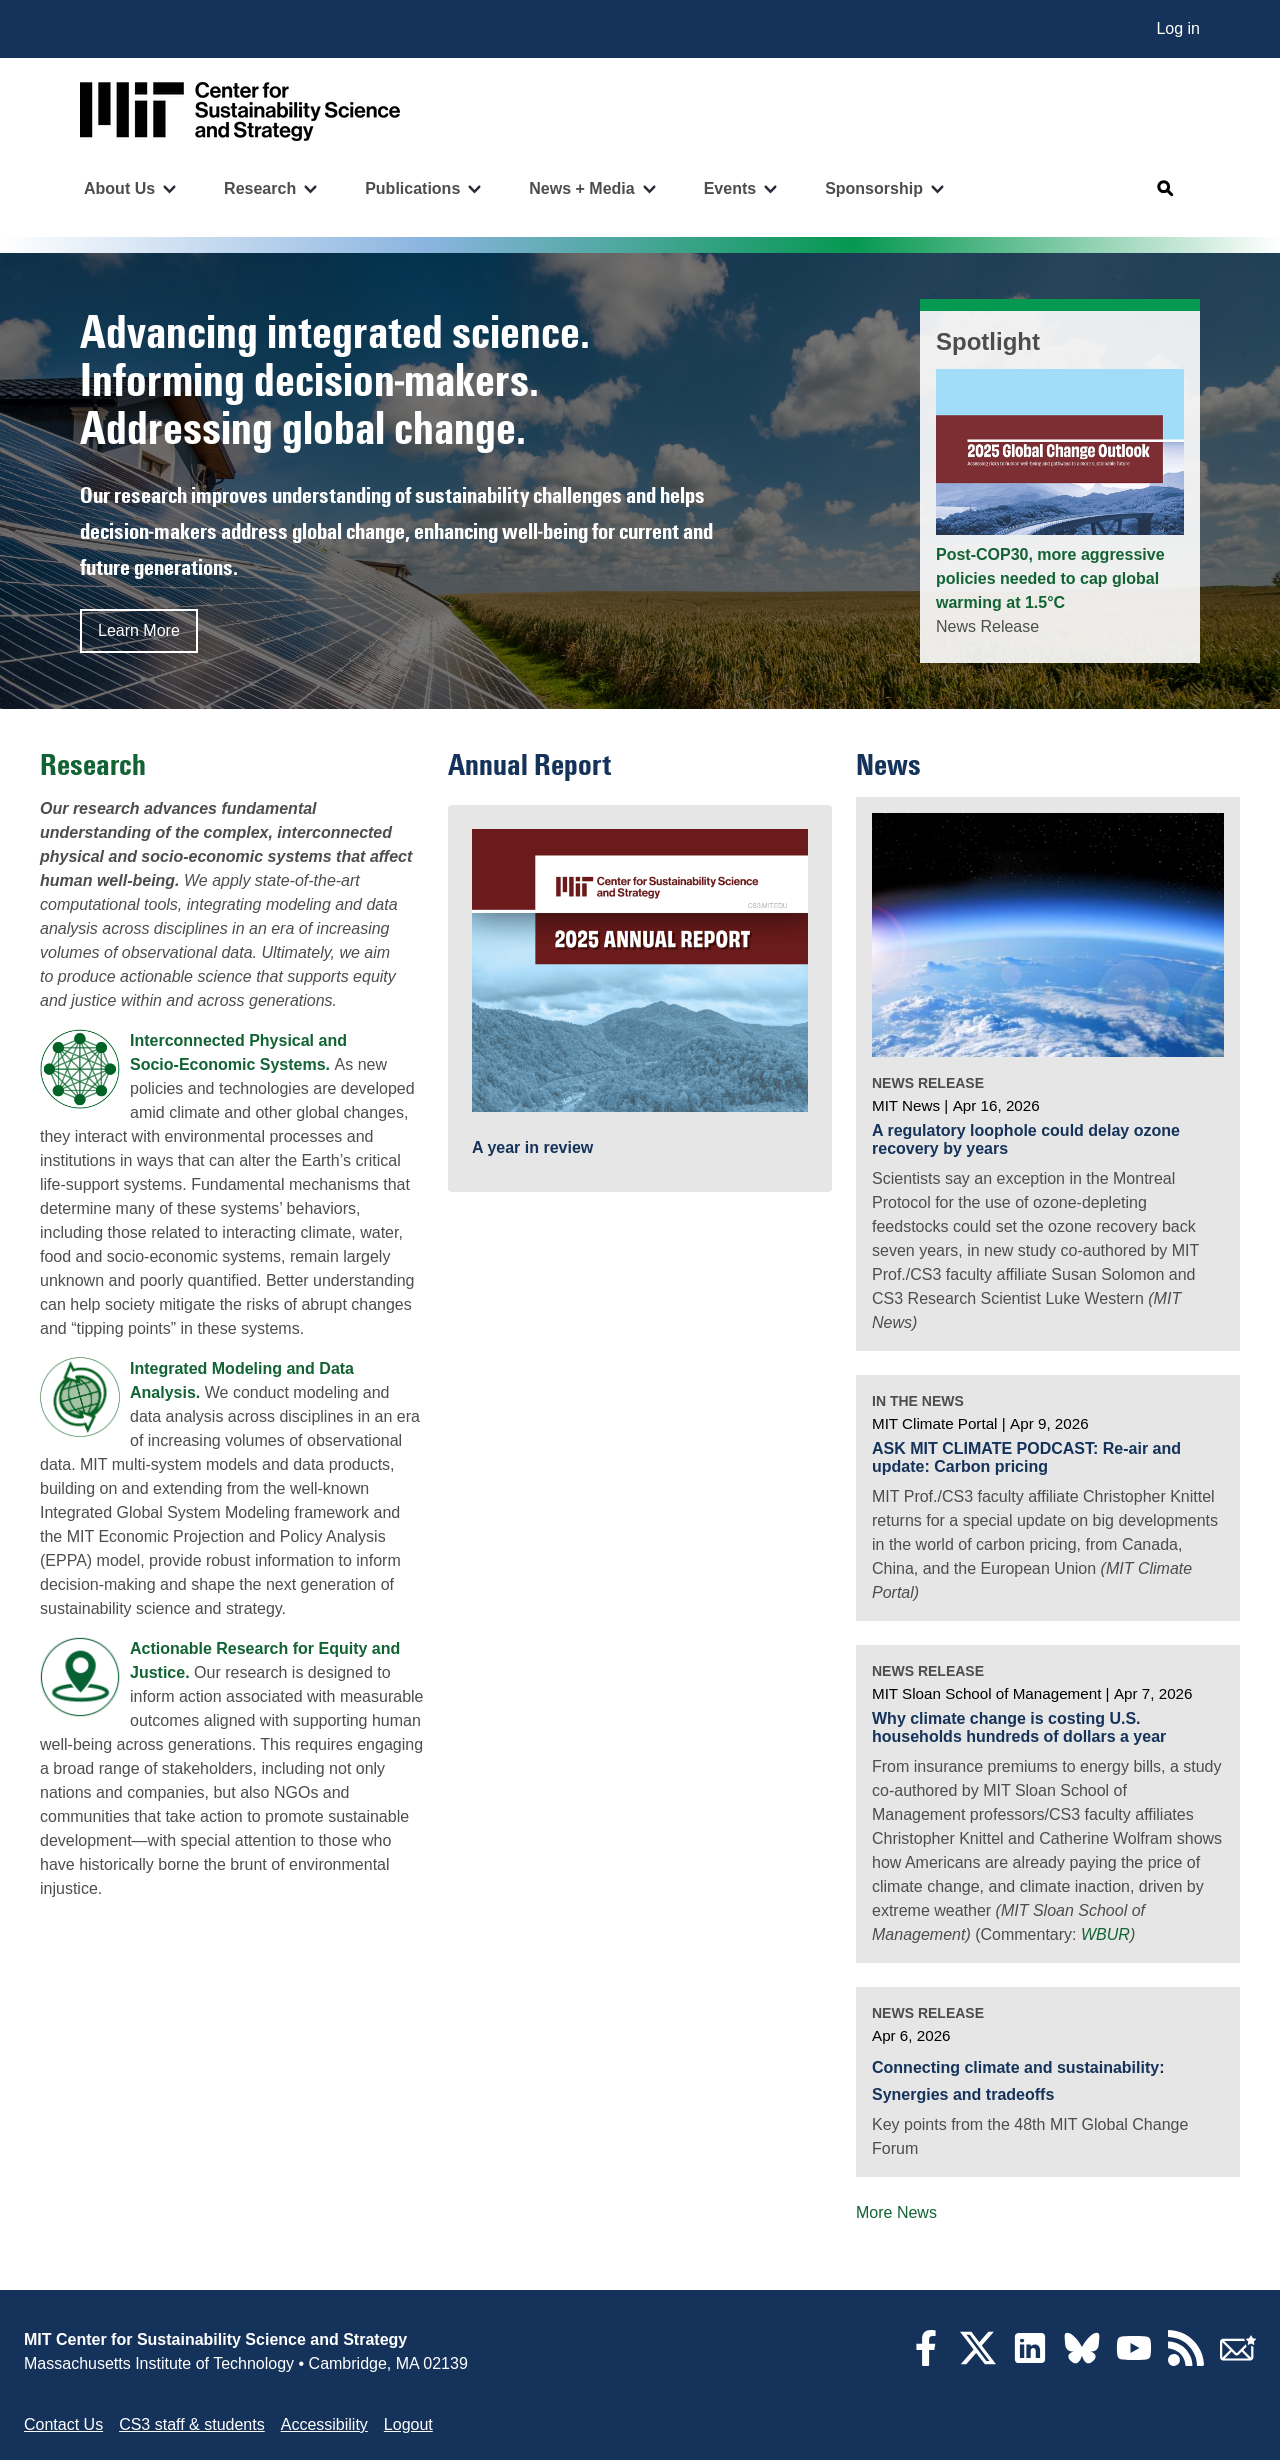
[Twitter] (978, 2360)
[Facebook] (926, 2360)
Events (730, 188)
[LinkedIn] (1030, 2360)
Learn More (139, 630)
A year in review (532, 1147)
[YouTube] (1134, 2360)
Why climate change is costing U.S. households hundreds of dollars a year (1019, 1727)
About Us (119, 188)
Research (260, 188)
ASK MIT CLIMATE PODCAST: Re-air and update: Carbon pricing (1026, 1457)
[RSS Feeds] (1186, 2360)
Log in (1178, 28)
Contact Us (63, 2424)
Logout (408, 2424)
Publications (412, 188)
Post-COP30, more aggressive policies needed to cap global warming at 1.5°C (1050, 578)
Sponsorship (874, 188)
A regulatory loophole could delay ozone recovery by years (1026, 1139)
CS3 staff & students (192, 2424)
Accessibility (324, 2424)
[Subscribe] (1238, 2360)
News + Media (581, 188)
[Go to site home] (240, 111)
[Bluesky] (1082, 2360)
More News (896, 2212)
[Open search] (1166, 189)
